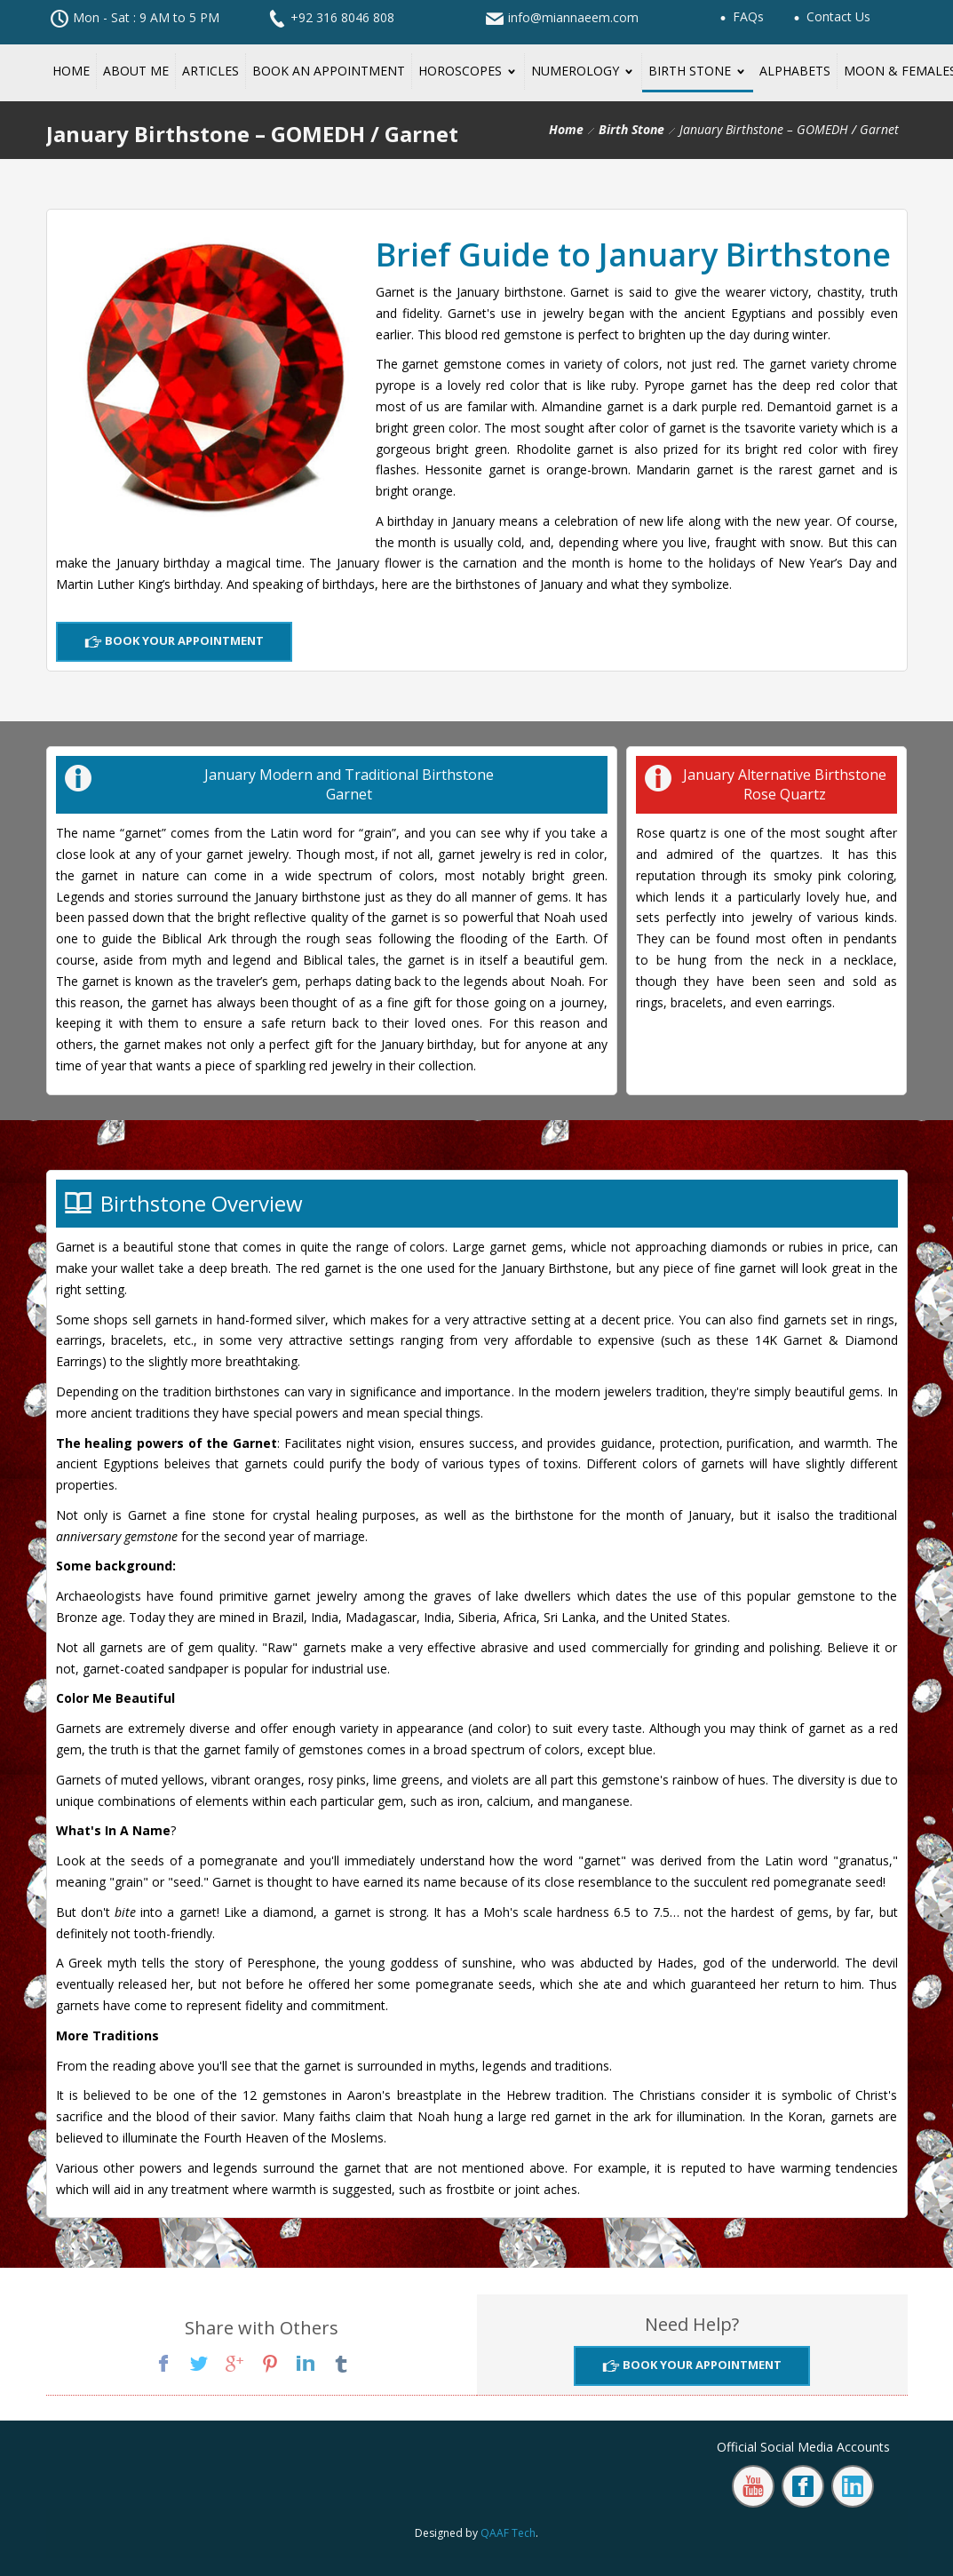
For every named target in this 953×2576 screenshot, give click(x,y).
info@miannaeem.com (573, 17)
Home (566, 129)
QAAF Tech (508, 2532)
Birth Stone (631, 129)
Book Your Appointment (183, 640)
